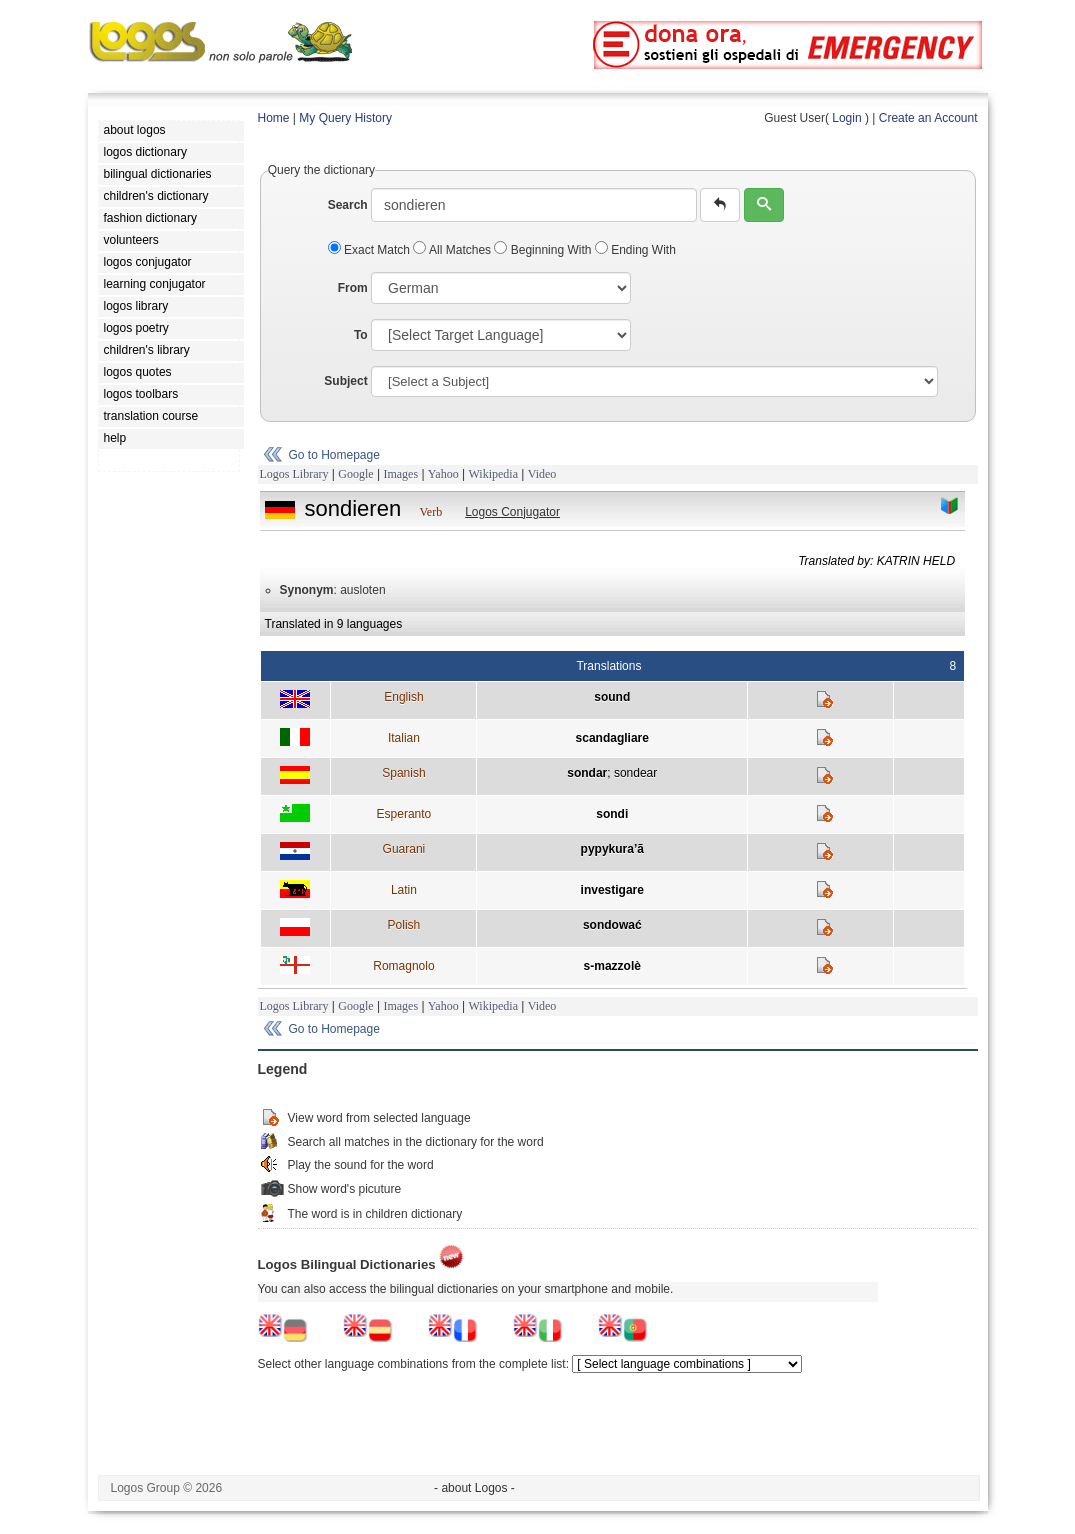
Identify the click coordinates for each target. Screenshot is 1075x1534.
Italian (404, 738)
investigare (612, 890)
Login (846, 118)
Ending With (635, 250)
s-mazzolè (612, 966)
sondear (635, 773)
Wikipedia (493, 474)
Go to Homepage (334, 455)
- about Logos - (474, 1488)
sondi (612, 814)
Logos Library (294, 474)
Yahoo (443, 474)
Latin (404, 890)
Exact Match (371, 250)
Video (542, 474)
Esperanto (404, 814)
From (353, 288)
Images (400, 474)
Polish (404, 925)
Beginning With (544, 250)
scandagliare (612, 738)
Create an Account (928, 118)
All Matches (453, 250)
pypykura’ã (612, 849)
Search (348, 205)
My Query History (345, 118)
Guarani (404, 849)
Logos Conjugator (512, 512)
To (361, 335)
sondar (587, 773)
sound (612, 697)
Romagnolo (403, 966)
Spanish (403, 773)
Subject (345, 381)
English (403, 697)
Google (355, 474)
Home (274, 118)
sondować (612, 925)
